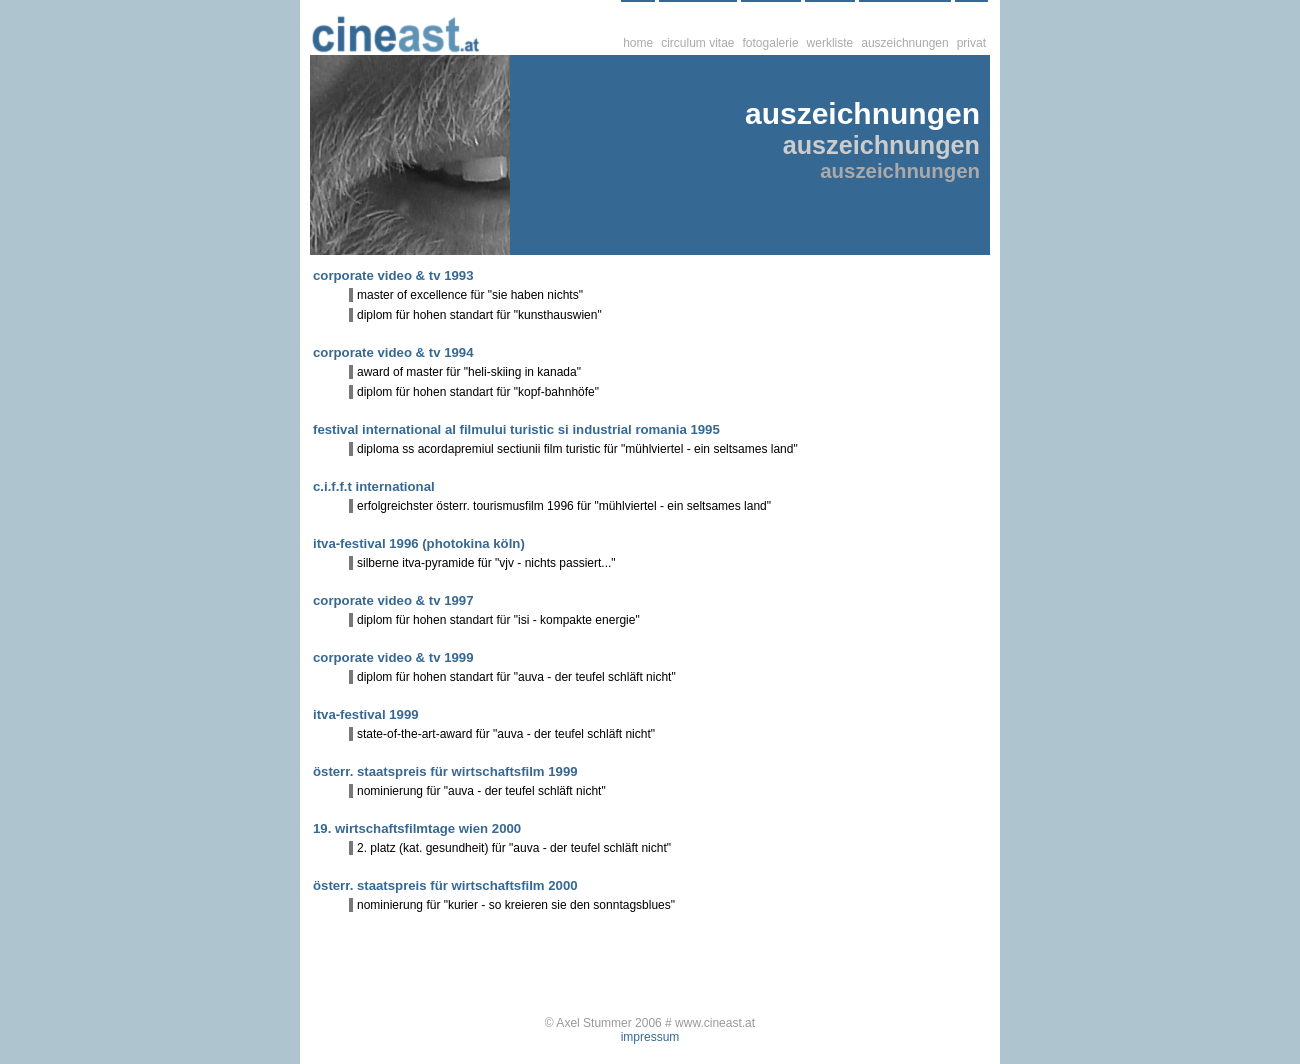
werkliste (830, 43)
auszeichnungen (904, 43)
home (638, 43)
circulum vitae (697, 43)
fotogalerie (771, 43)
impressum (650, 1037)
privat (971, 43)
